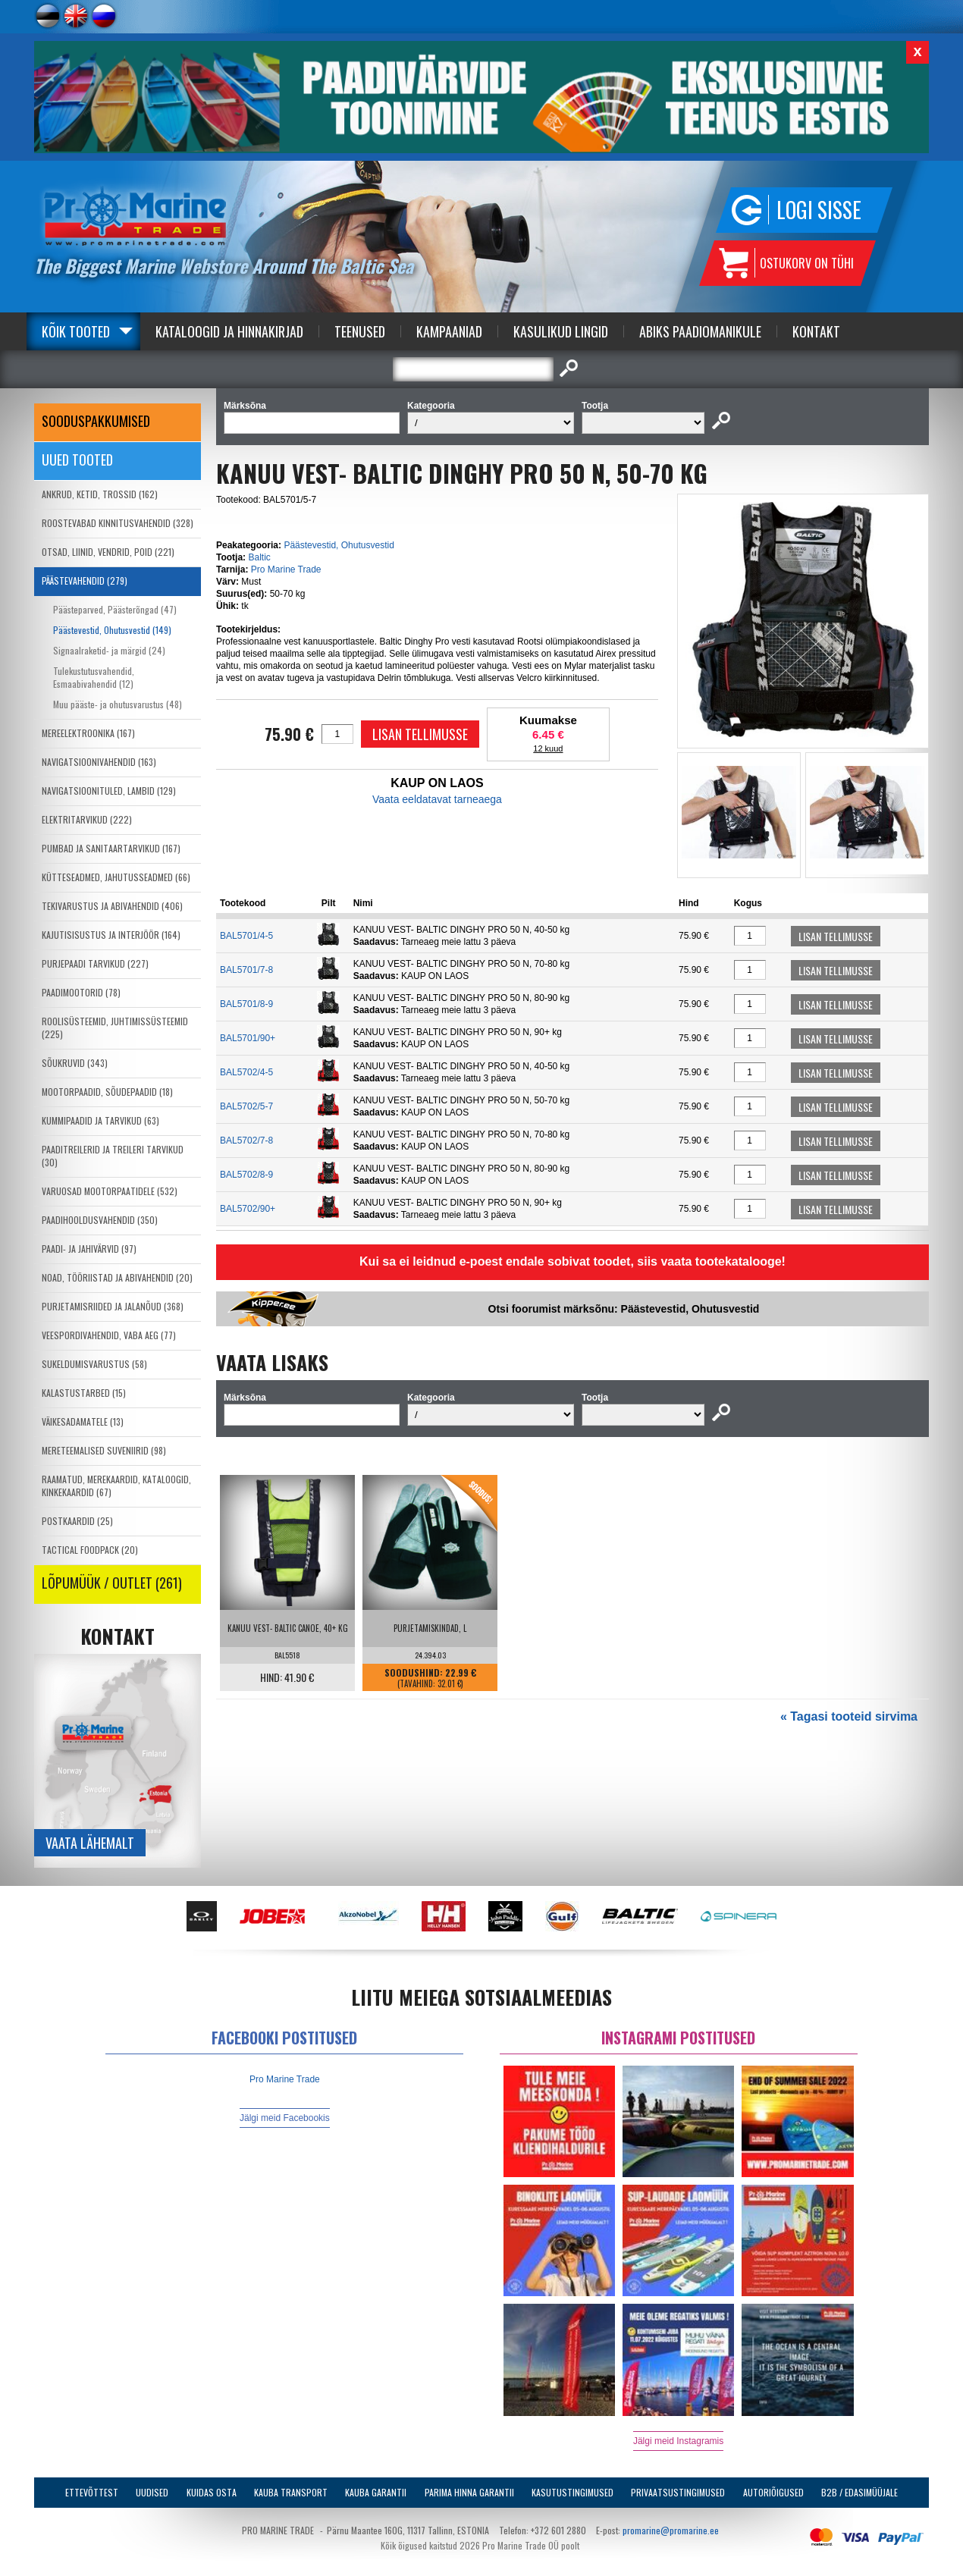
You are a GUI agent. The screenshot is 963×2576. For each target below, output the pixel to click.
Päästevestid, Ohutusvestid (339, 545)
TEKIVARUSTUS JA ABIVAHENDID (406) (112, 905)
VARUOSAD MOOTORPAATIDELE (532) (109, 1190)
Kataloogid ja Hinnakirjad (229, 331)
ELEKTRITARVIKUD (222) (87, 819)
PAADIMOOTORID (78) (81, 992)
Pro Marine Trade (286, 569)
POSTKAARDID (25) (77, 1520)
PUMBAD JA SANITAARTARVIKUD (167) (111, 848)
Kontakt (816, 331)
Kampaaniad (449, 331)
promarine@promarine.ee (671, 2530)
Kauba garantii (375, 2492)
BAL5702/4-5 (246, 1072)
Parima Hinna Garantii (469, 2492)
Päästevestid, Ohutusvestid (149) (112, 629)
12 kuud (548, 748)
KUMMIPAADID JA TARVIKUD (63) (100, 1120)
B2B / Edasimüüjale (859, 2492)
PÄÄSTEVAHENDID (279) (84, 580)
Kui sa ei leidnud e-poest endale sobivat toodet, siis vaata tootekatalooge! (572, 1261)
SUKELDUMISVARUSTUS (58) (94, 1363)
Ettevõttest (91, 2492)
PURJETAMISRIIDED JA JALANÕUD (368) (113, 1306)
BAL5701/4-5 (246, 935)
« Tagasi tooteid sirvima (849, 1716)
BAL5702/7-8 (246, 1140)
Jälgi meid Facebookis (285, 2118)
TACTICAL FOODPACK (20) (90, 1549)
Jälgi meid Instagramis (678, 2441)
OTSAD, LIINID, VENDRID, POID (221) (108, 551)
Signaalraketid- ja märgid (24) (109, 650)
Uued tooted (77, 459)
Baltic (259, 557)
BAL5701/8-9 (246, 1004)
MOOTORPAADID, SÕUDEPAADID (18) (107, 1091)
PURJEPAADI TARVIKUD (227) (95, 963)
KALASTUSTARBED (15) (84, 1392)
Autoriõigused (773, 2492)
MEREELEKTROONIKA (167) (88, 732)
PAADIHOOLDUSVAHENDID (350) (100, 1219)
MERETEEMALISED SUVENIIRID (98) (104, 1450)
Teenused (359, 331)
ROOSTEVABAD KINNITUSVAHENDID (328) (117, 522)
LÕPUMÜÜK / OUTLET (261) (112, 1582)
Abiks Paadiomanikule (700, 331)
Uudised (152, 2492)
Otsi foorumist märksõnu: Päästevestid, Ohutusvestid (624, 1309)
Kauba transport (291, 2492)
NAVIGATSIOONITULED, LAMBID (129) (109, 790)
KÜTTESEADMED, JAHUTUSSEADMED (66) (116, 877)
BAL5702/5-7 (246, 1106)
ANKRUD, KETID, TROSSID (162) (100, 494)
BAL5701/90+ (247, 1038)
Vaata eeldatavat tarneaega (437, 799)
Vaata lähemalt (89, 1843)
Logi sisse (818, 209)
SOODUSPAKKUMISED (96, 421)
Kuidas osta (212, 2492)
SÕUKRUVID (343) (75, 1062)
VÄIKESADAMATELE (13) (83, 1421)
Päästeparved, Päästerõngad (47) (115, 609)
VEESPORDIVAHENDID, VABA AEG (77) (109, 1335)
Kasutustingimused (572, 2492)
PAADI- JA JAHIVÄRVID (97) (89, 1248)
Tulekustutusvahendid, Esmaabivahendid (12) (93, 677)
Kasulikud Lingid (560, 331)
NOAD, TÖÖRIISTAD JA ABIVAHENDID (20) (117, 1277)
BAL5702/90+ (247, 1208)
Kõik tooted (76, 331)
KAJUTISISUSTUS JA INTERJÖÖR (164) (111, 934)
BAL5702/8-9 (246, 1174)
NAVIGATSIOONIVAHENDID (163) (99, 761)
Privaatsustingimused (678, 2492)
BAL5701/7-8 (246, 970)
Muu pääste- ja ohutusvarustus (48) (117, 704)
